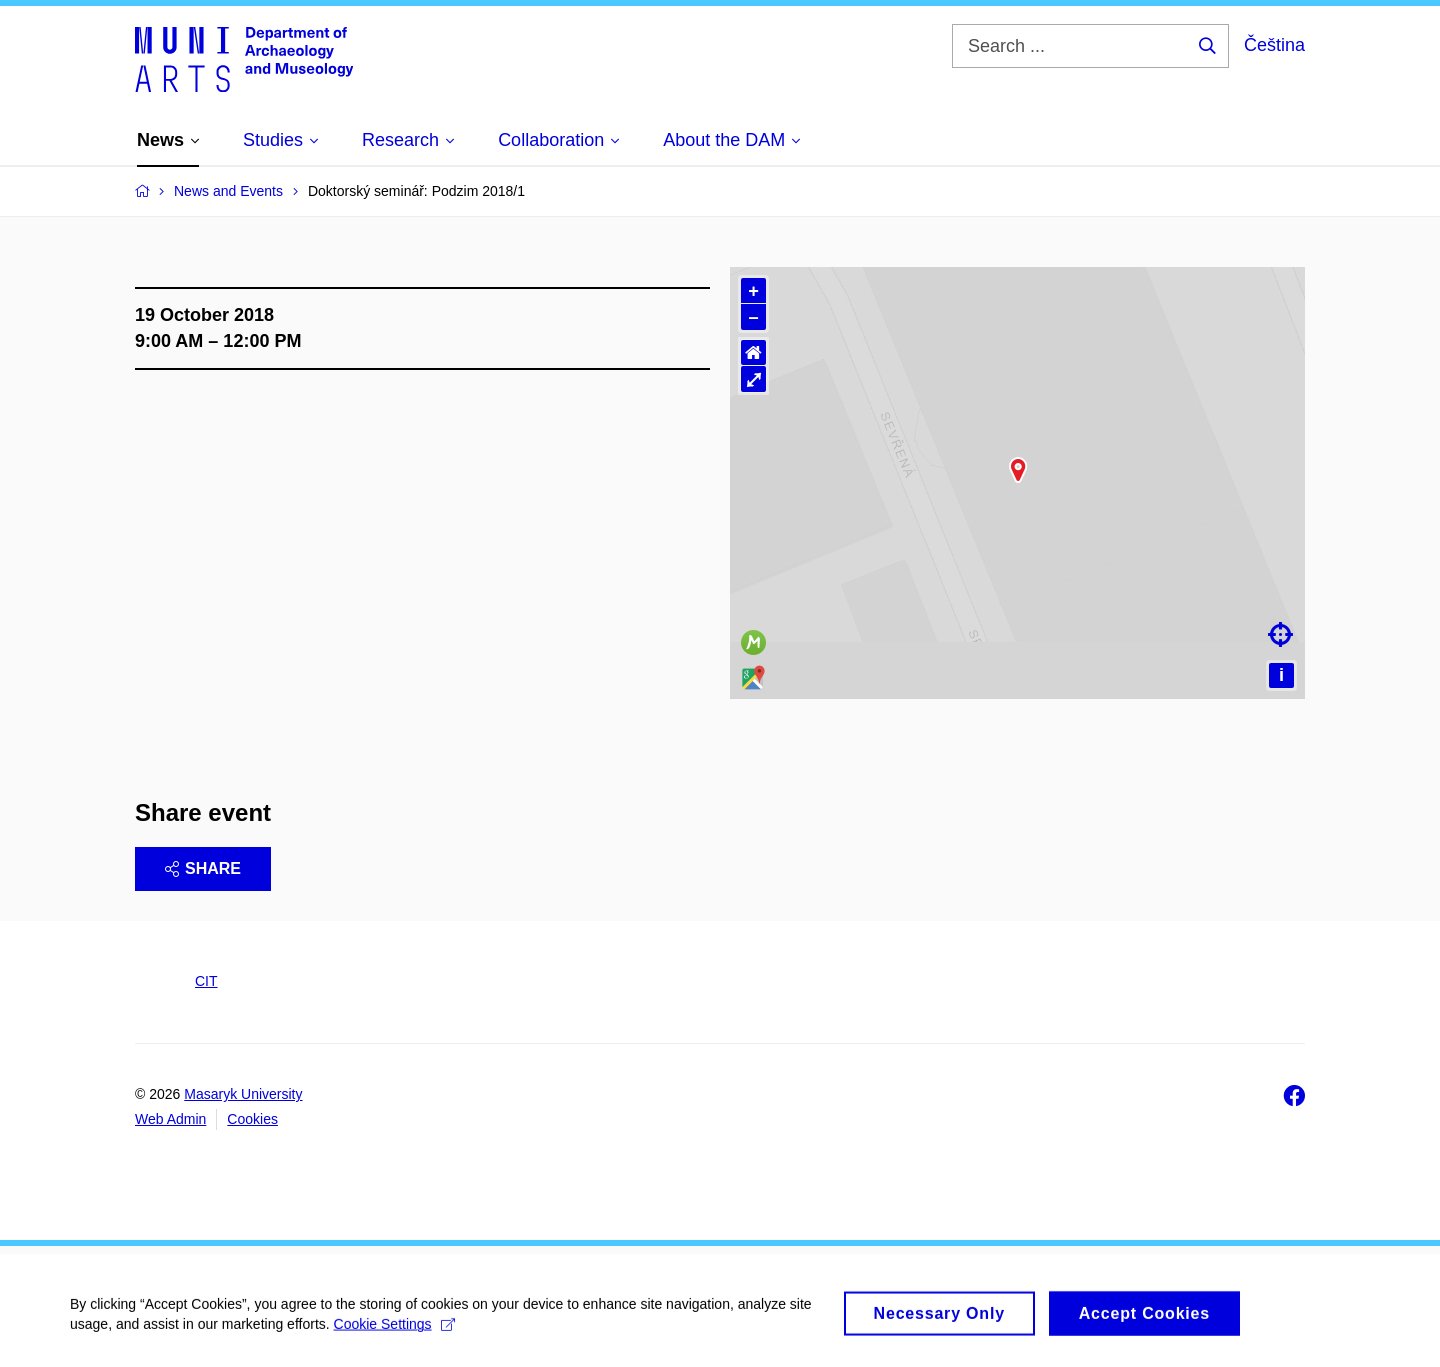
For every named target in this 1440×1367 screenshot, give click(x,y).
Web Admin (170, 1119)
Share (203, 868)
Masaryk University (243, 1094)
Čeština (1274, 45)
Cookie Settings (394, 1346)
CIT (206, 981)
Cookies (252, 1119)
